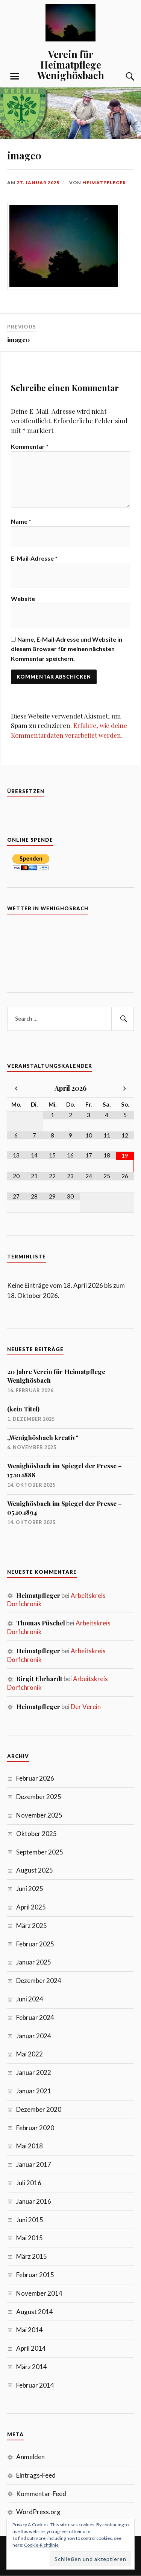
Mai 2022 (29, 2054)
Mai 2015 (29, 2238)
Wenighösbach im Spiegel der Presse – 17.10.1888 (64, 1470)
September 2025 (39, 1852)
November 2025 (39, 1815)
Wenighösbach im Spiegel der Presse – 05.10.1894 (64, 1508)
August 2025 (34, 1870)
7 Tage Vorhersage (70, 950)
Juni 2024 (29, 1999)
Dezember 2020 (38, 2109)
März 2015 (31, 2256)
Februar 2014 (35, 2385)
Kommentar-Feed (41, 2494)
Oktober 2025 (36, 1834)
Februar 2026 (35, 1778)
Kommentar (30, 446)
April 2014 (31, 2348)
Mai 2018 (29, 2146)
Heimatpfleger (104, 182)
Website (23, 598)
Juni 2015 (29, 2220)
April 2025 (31, 1907)
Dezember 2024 (38, 1980)
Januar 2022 (33, 2072)
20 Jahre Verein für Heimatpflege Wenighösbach (56, 1376)
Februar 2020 (35, 2128)
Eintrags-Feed (36, 2475)
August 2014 (34, 2312)
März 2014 (31, 2367)
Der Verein (86, 1707)
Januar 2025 (33, 1962)
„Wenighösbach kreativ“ (43, 1437)
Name (21, 521)
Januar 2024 (33, 2036)
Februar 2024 (35, 2017)
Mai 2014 (29, 2330)
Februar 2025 (35, 1944)
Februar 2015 (35, 2275)
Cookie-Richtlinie (41, 2545)
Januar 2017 (33, 2164)
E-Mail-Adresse (34, 558)
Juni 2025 (29, 1889)
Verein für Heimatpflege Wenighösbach (70, 64)
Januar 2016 (33, 2201)
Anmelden (30, 2457)
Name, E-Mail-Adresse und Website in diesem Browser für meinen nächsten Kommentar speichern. (66, 649)
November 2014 (39, 2293)
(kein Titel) (23, 1409)
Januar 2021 (33, 2091)
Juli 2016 (28, 2183)
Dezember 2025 (38, 1797)
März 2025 (31, 1925)
